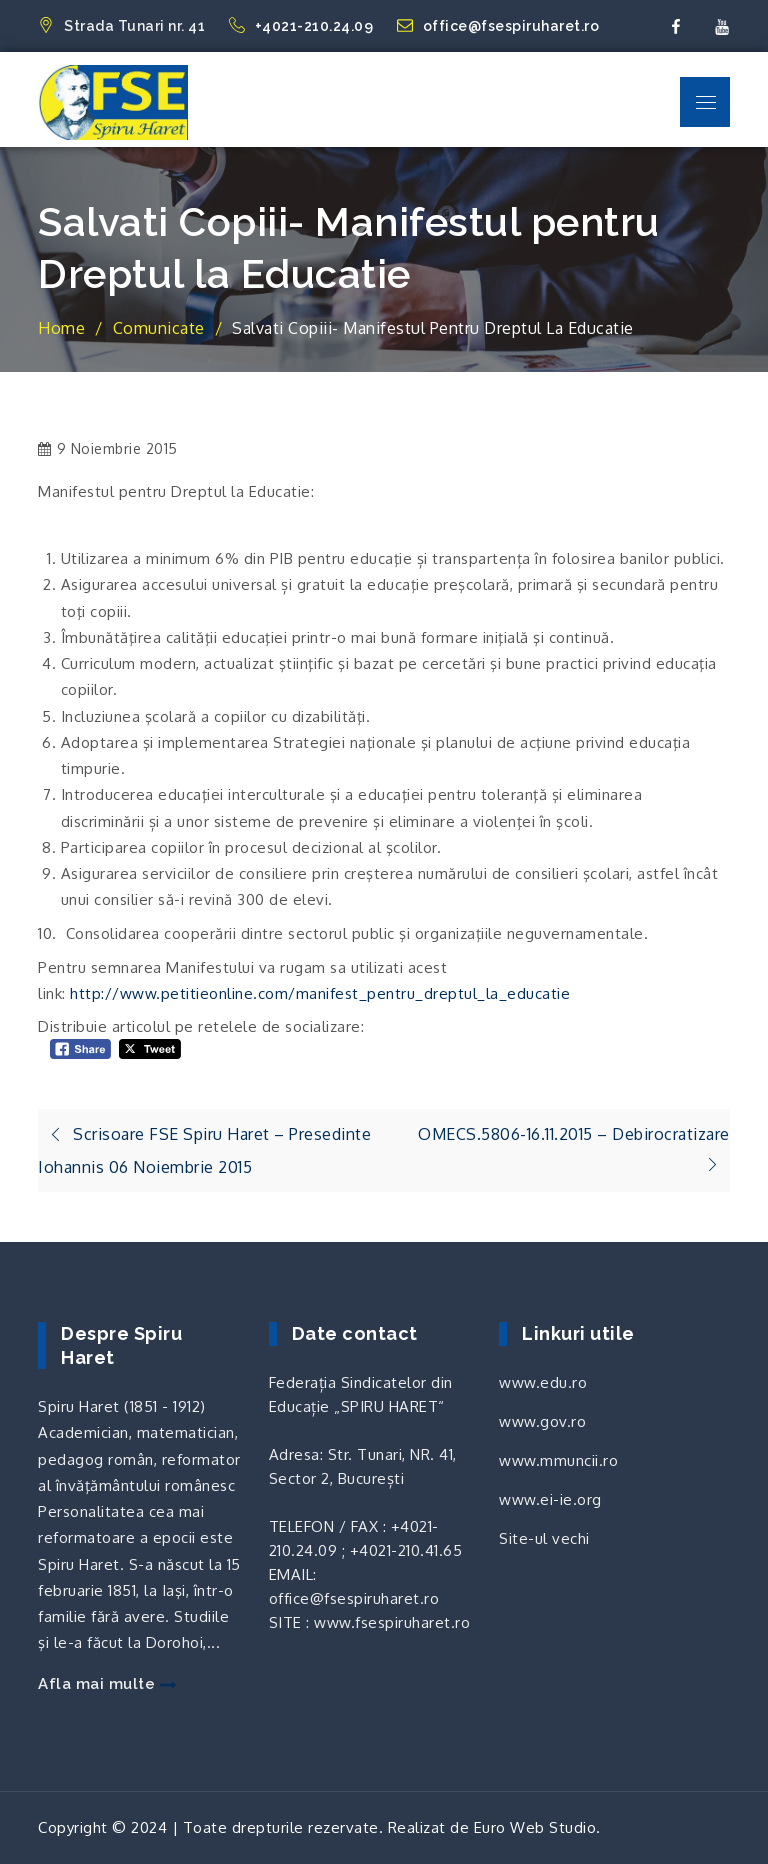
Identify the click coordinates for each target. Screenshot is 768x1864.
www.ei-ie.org (550, 1499)
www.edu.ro (543, 1382)
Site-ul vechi (544, 1538)
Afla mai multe (107, 1684)
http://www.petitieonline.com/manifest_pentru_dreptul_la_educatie (320, 993)
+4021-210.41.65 (406, 1550)
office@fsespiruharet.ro (498, 26)
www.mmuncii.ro (558, 1460)
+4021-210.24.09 (303, 26)
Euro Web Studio (535, 1827)
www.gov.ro (542, 1421)
